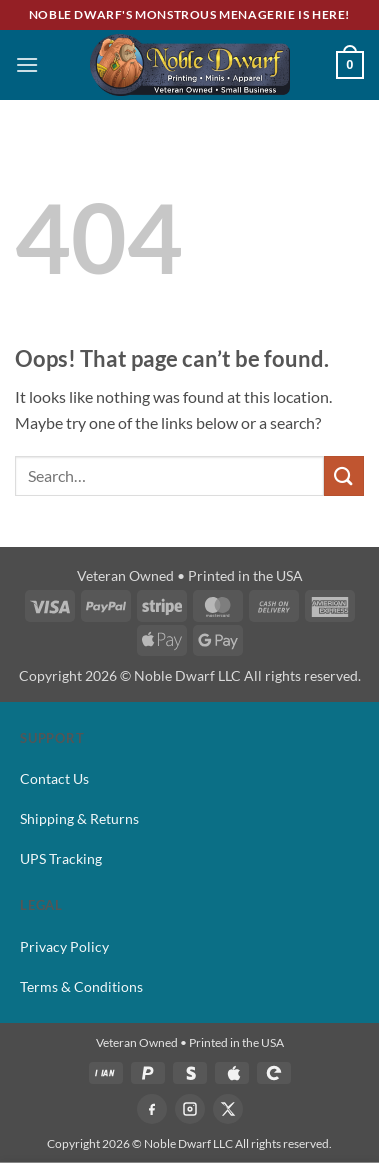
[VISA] (106, 1073)
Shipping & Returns (79, 818)
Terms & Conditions (81, 986)
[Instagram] (190, 1109)
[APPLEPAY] (232, 1073)
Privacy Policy (64, 946)
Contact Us (54, 778)
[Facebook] (152, 1109)
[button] (27, 64)
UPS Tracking (61, 858)
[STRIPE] (190, 1073)
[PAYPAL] (148, 1073)
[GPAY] (274, 1073)
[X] (228, 1109)
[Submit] (344, 475)
